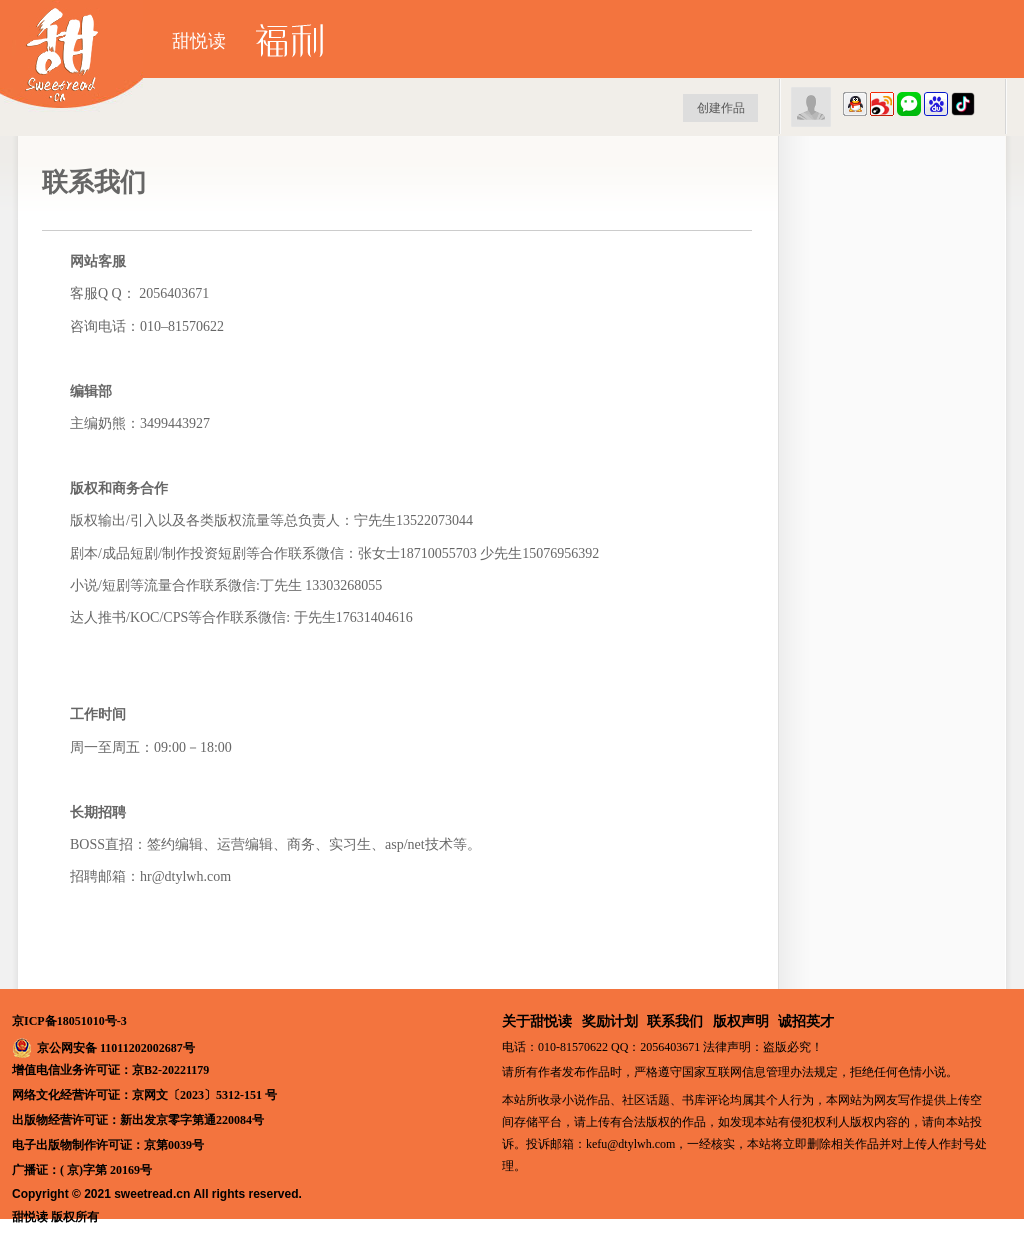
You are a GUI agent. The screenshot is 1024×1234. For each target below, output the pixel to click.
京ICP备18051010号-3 (69, 1021)
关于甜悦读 (537, 1021)
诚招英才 (806, 1021)
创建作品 (721, 108)
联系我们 (675, 1021)
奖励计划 (610, 1021)
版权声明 (741, 1021)
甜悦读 (199, 41)
